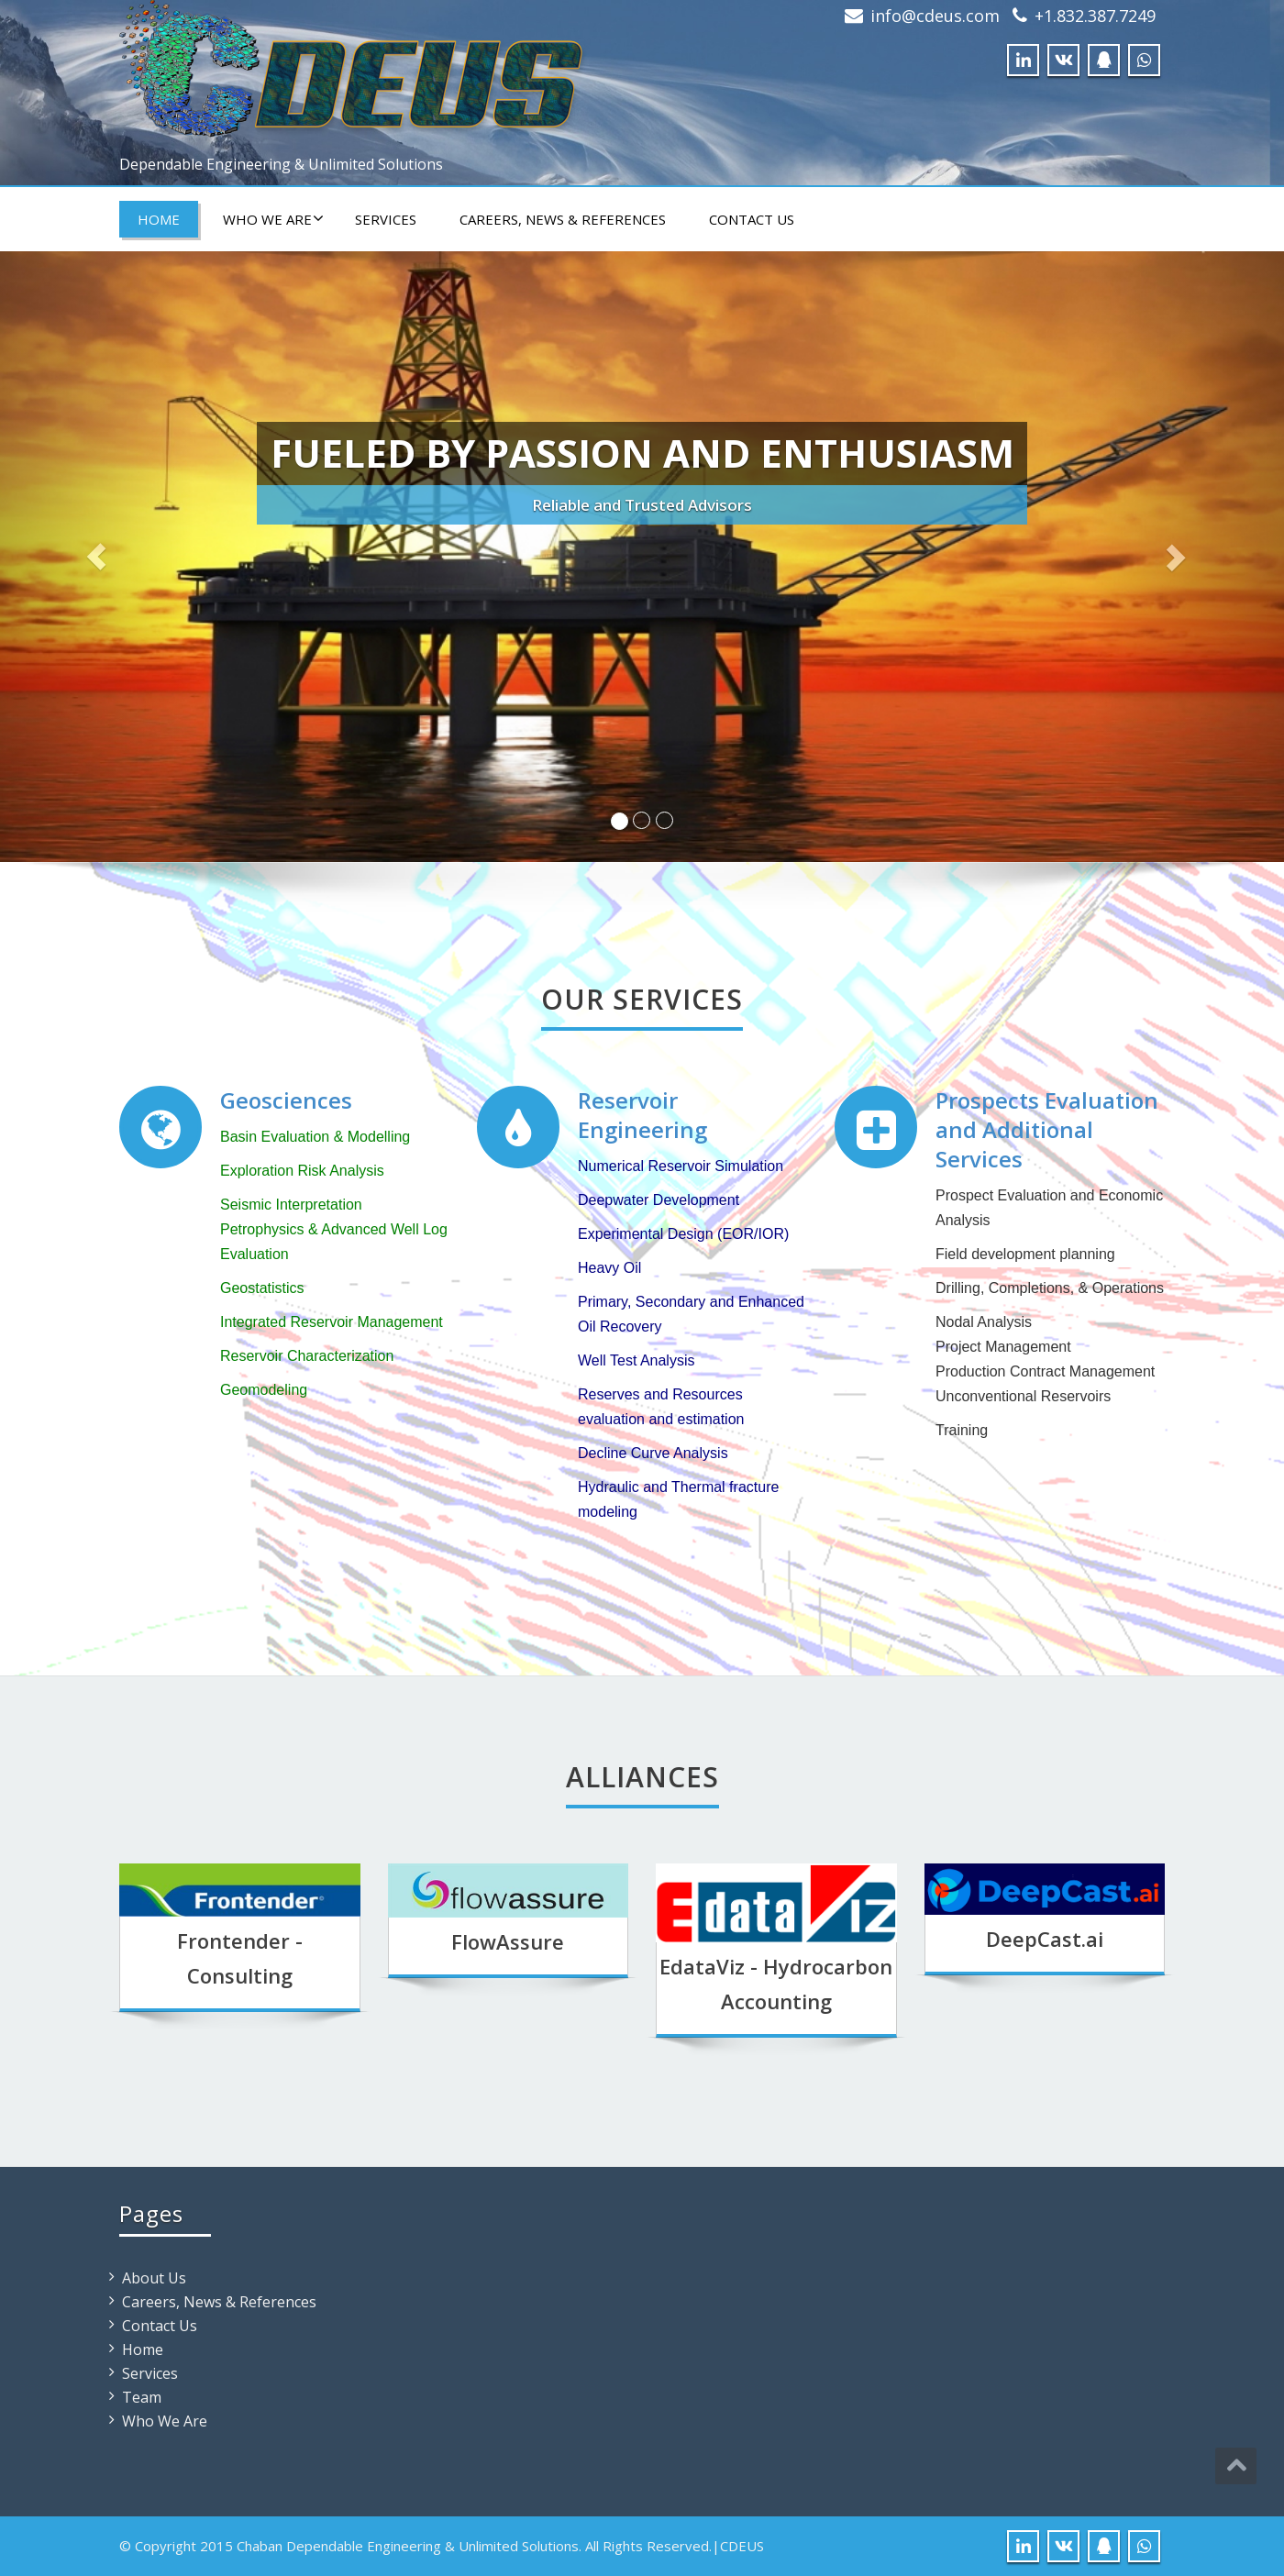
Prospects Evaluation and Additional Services (1046, 1129)
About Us (154, 2278)
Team (141, 2397)
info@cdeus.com (935, 16)
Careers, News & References (562, 219)
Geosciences (286, 1100)
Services (385, 219)
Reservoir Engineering (642, 1114)
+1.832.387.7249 (1095, 16)
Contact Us (751, 219)
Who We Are (273, 219)
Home (159, 219)
